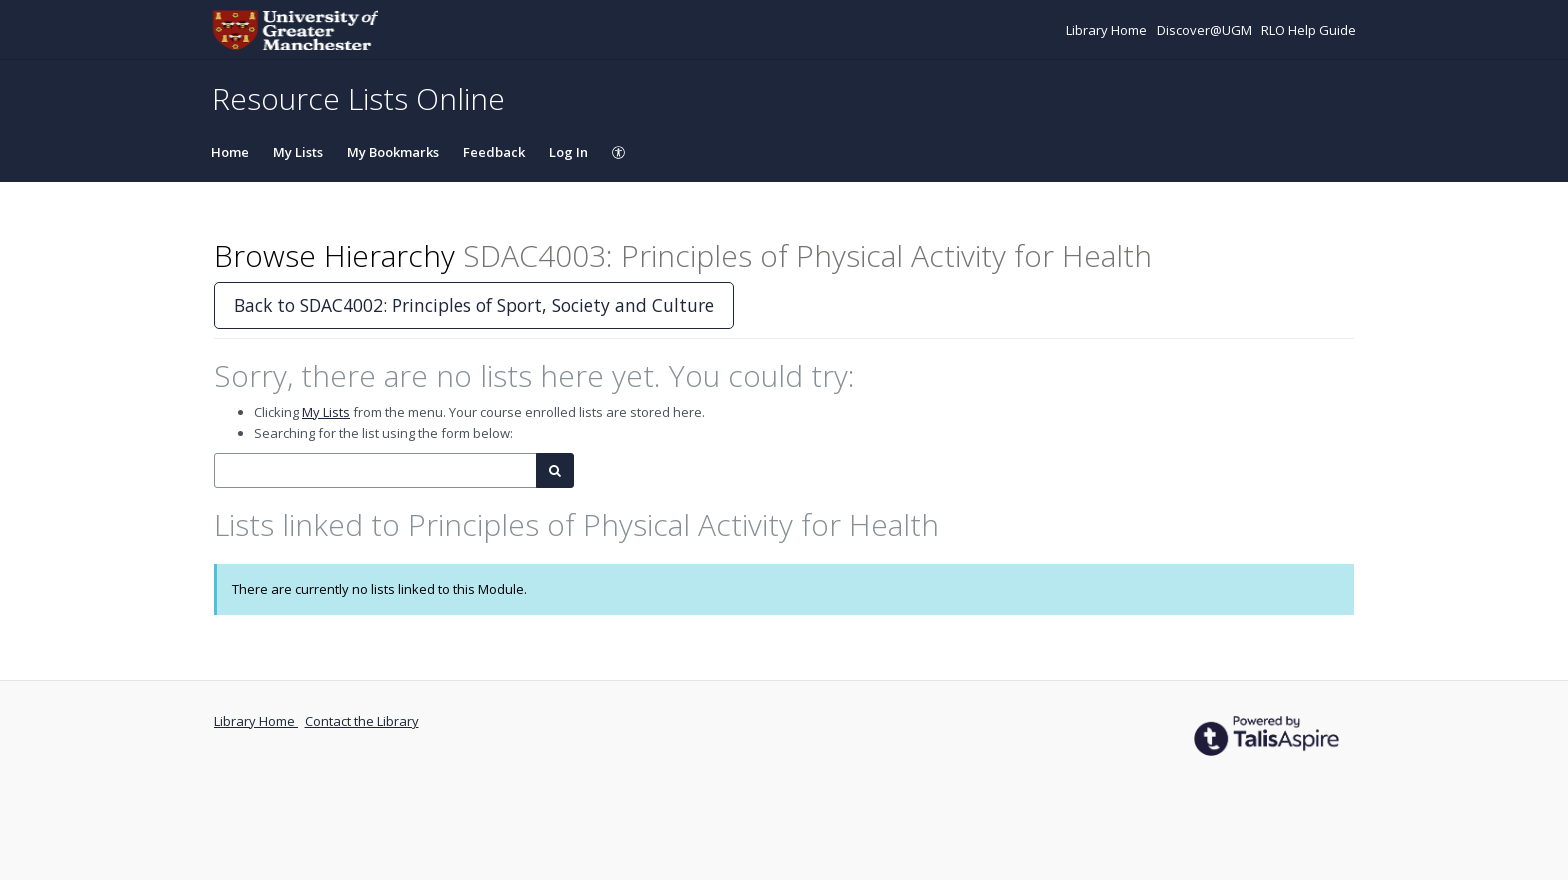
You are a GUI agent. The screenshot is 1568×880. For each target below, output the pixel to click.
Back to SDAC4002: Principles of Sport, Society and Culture (474, 305)
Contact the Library (362, 721)
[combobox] (375, 470)
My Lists (298, 152)
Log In (568, 152)
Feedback (494, 152)
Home (230, 152)
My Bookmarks (393, 152)
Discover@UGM (1206, 30)
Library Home (1108, 30)
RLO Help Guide (1308, 30)
